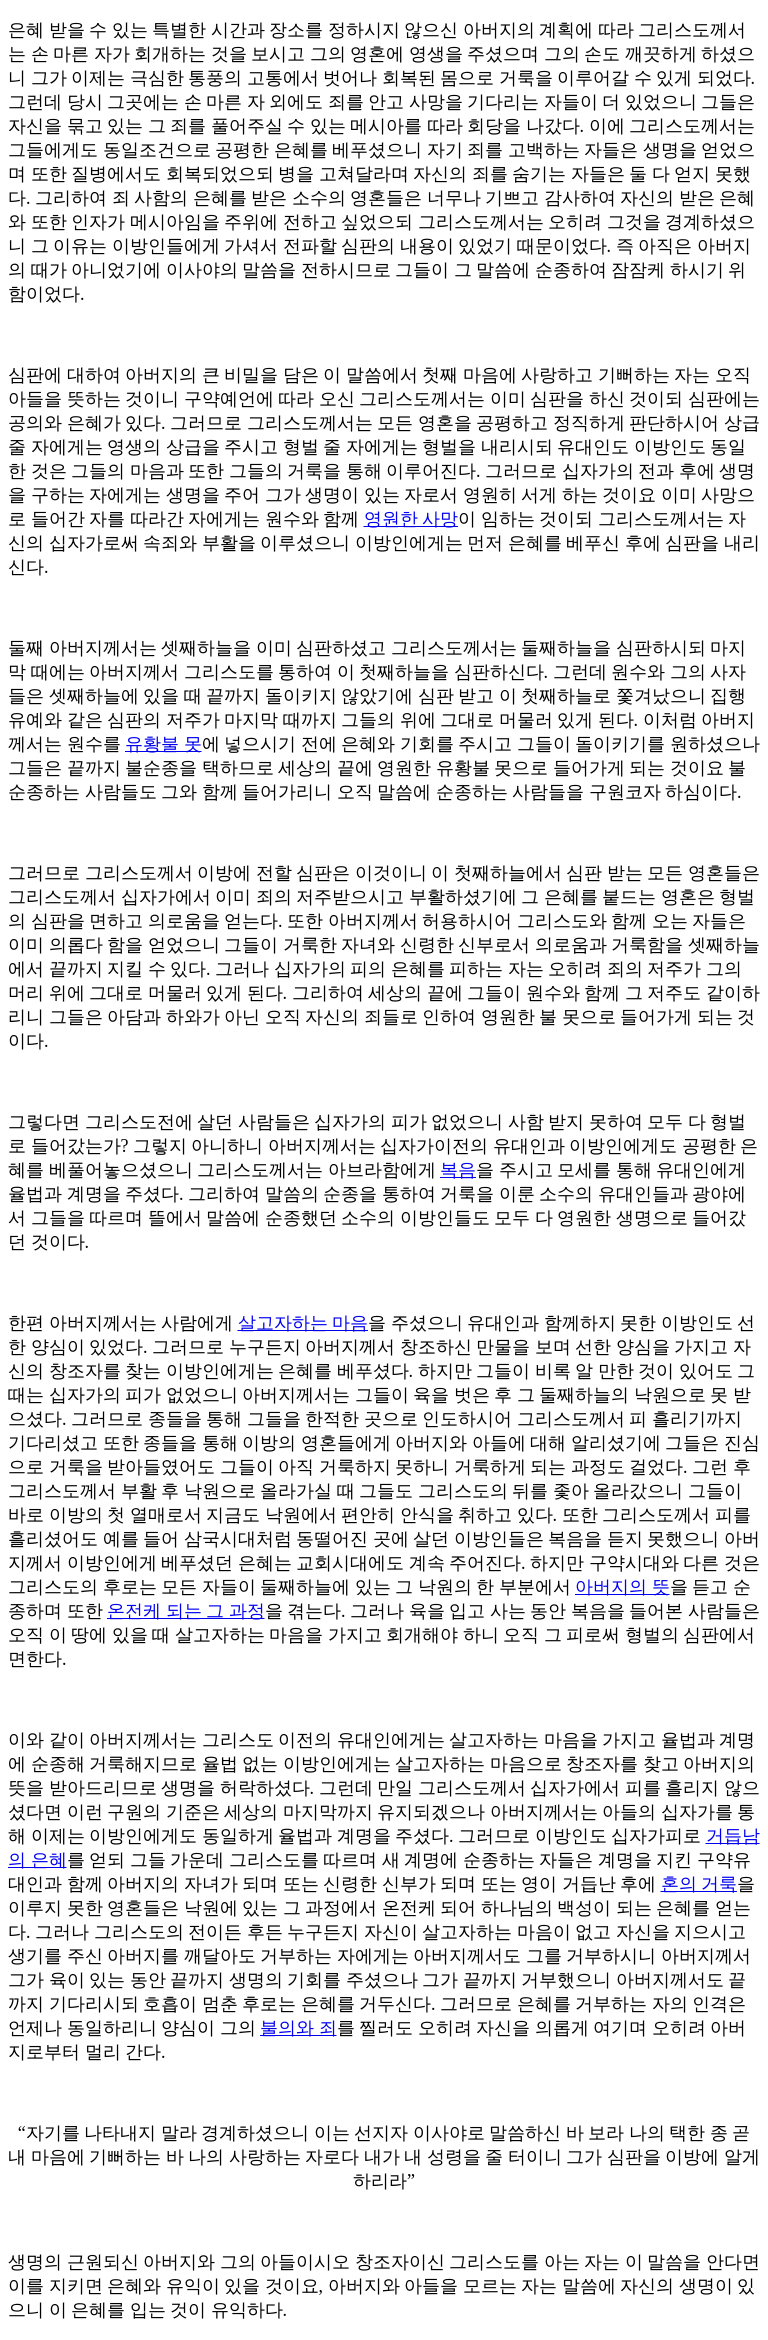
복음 (458, 1170)
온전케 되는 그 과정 (186, 1611)
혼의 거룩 (699, 1884)
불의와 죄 (298, 2028)
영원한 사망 (411, 519)
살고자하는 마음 (303, 1323)
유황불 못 (163, 744)
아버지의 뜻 (622, 1587)
